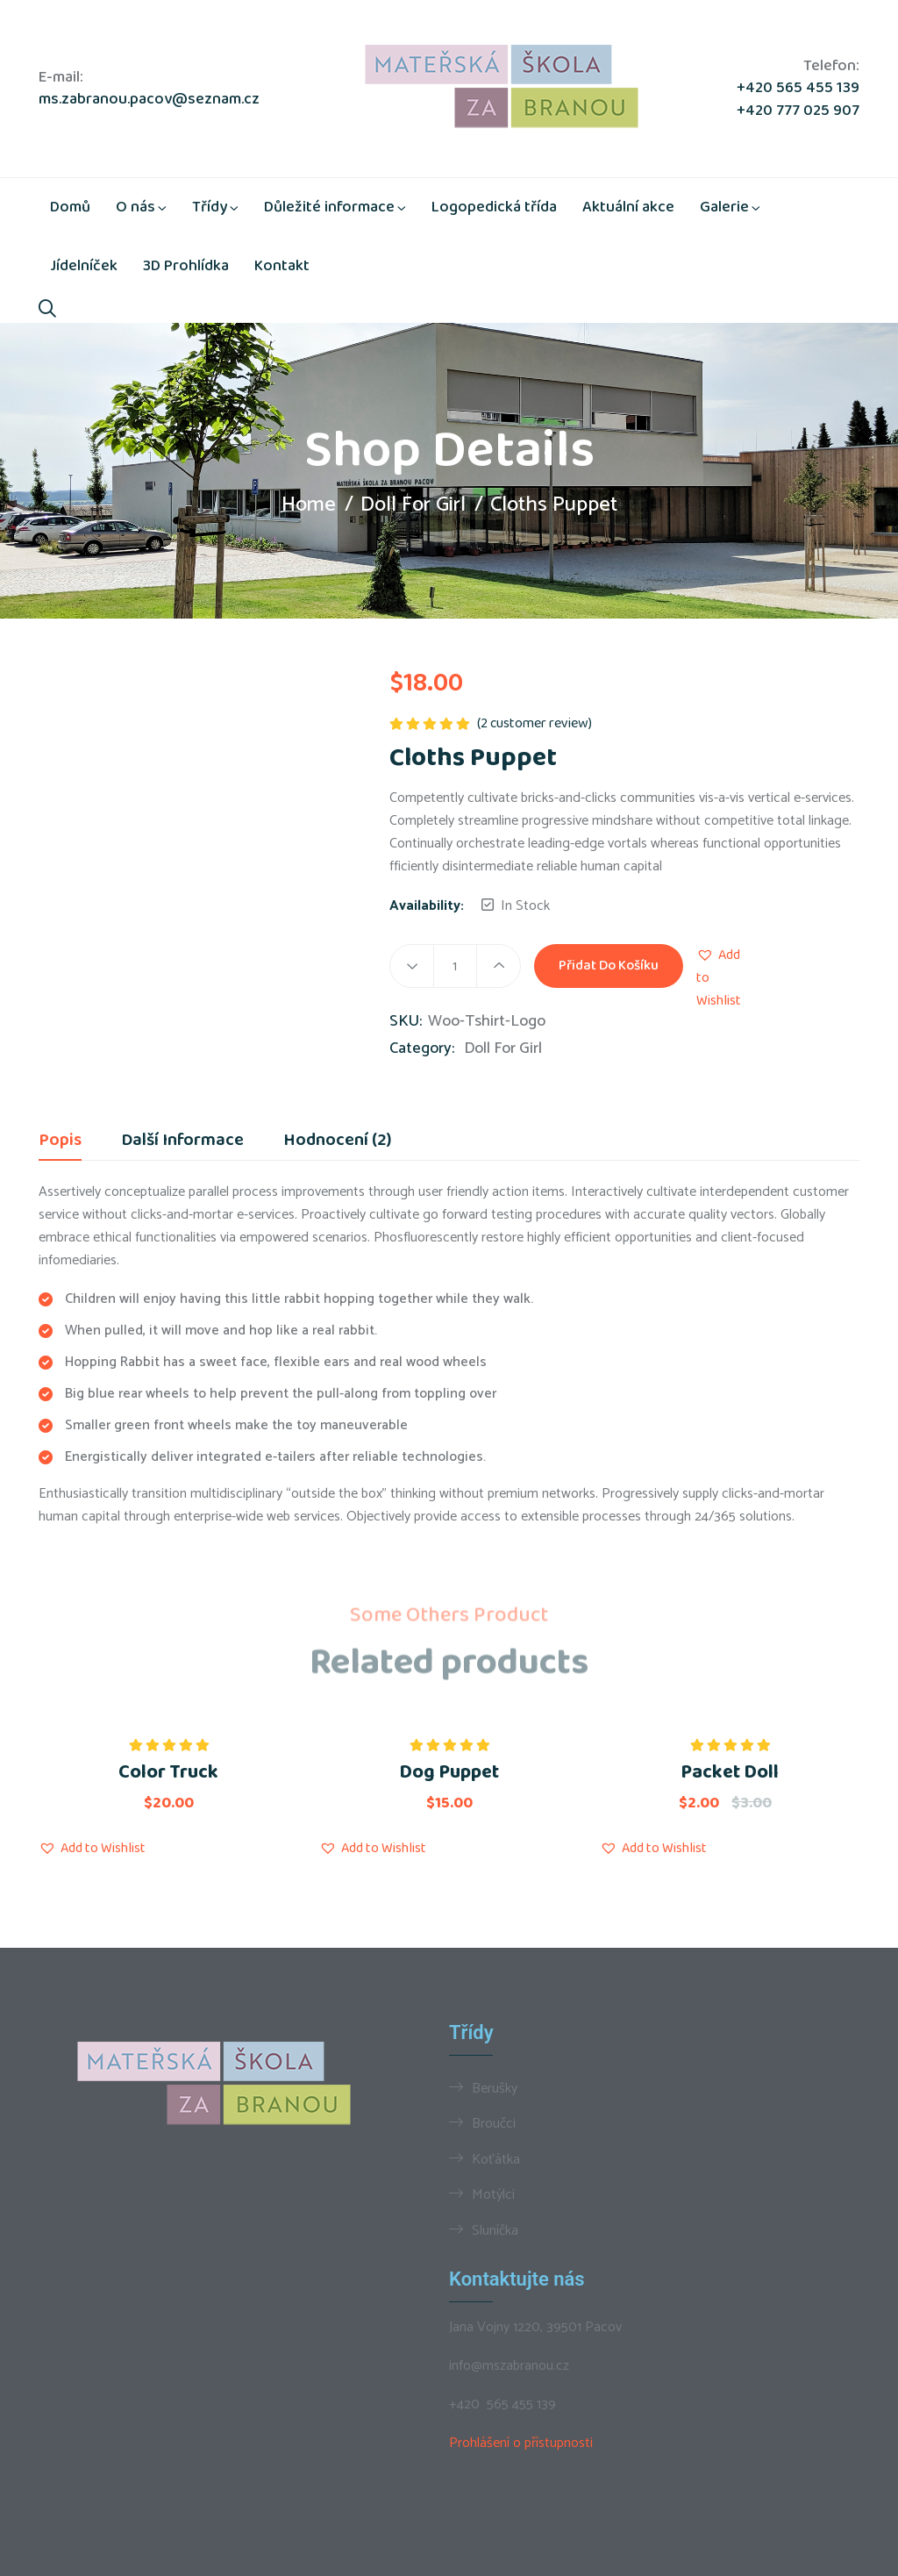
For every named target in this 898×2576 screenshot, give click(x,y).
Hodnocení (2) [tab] (337, 1142)
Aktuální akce (628, 207)
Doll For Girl (413, 505)
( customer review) (534, 723)
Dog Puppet (449, 1772)
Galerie (724, 207)
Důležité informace (329, 207)
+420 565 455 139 (798, 88)
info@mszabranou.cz (509, 2366)
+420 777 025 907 (798, 111)
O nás (135, 207)
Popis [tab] (60, 1142)
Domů (70, 207)
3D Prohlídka (186, 266)
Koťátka (496, 2159)
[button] (718, 978)
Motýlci (493, 2194)
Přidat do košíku (608, 966)
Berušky (494, 2088)
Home (309, 505)
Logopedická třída (494, 207)
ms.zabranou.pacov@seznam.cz (149, 100)
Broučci (494, 2123)
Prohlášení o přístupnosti (521, 2443)
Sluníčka (495, 2230)
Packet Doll (730, 1772)
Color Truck (168, 1772)
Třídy (209, 207)
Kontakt (282, 266)
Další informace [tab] (182, 1142)
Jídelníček (84, 266)
